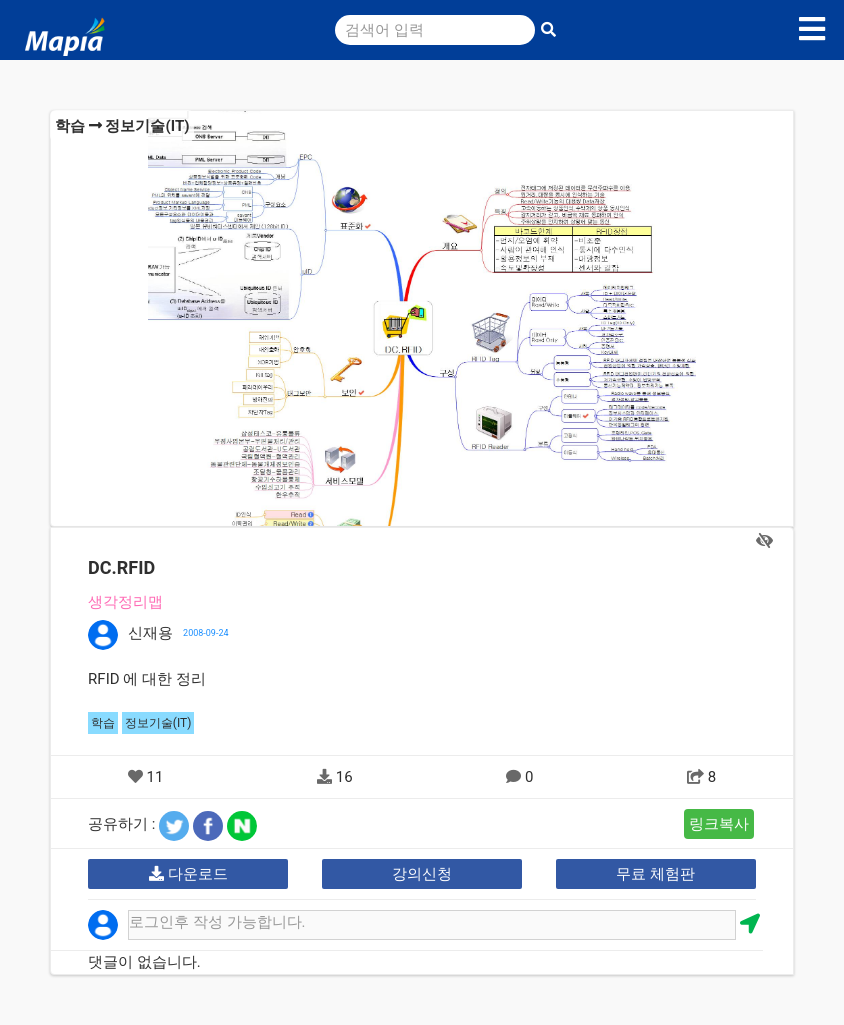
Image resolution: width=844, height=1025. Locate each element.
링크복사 (719, 824)
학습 (70, 126)
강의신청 (422, 874)
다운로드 (188, 874)
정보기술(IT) (147, 126)
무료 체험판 (655, 874)
